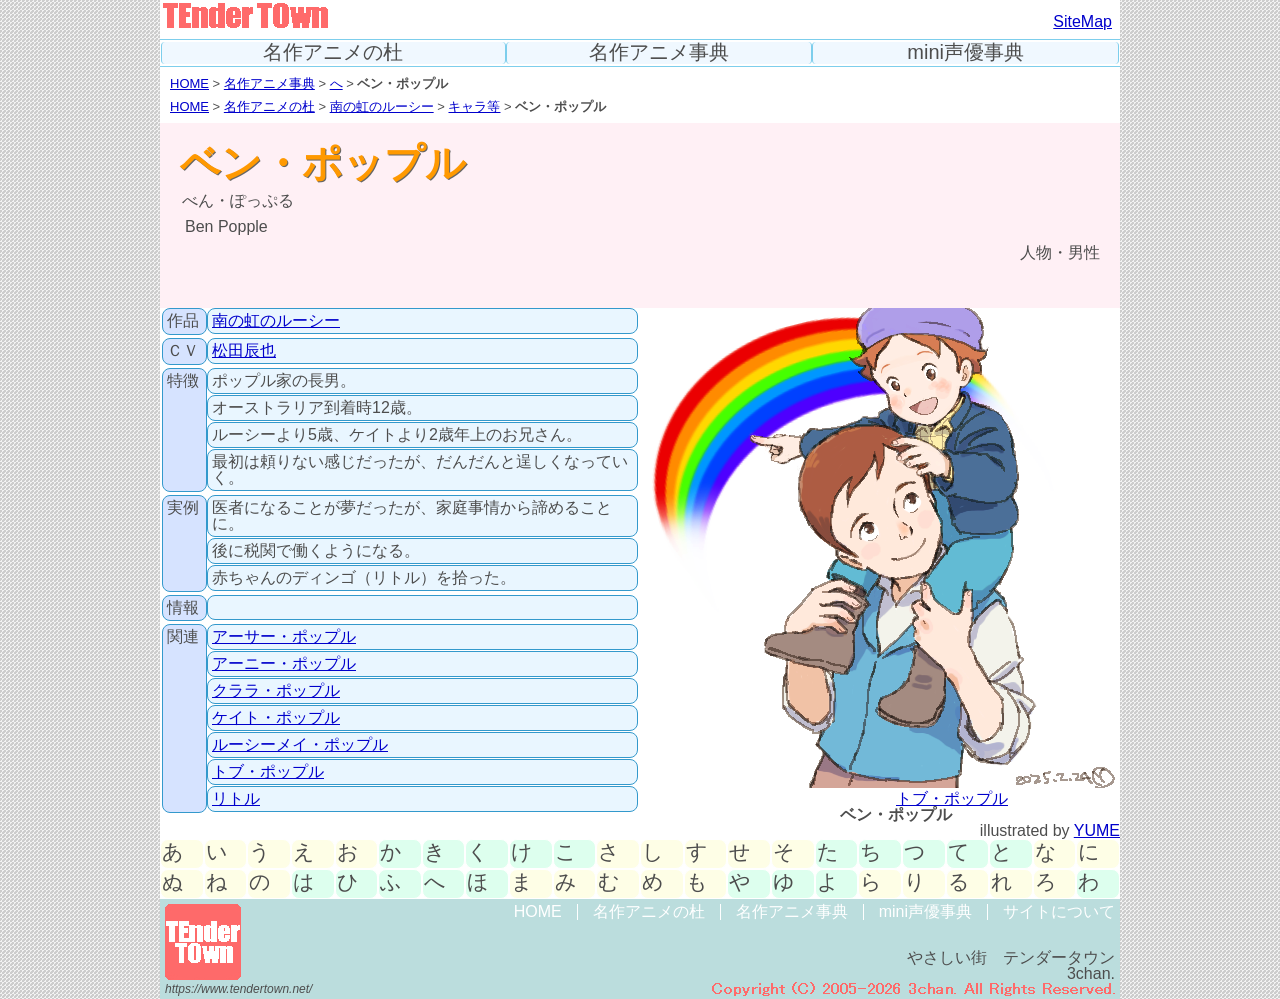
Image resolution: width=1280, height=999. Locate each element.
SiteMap (1082, 21)
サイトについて (1059, 911)
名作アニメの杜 (333, 52)
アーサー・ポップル (284, 636)
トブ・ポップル (268, 771)
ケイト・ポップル (276, 717)
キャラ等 (474, 106)
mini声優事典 (965, 52)
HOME (189, 83)
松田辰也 (244, 350)
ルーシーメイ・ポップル (300, 744)
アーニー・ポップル (284, 663)
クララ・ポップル (276, 690)
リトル (236, 798)
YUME (1097, 830)
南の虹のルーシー (382, 106)
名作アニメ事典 (659, 52)
